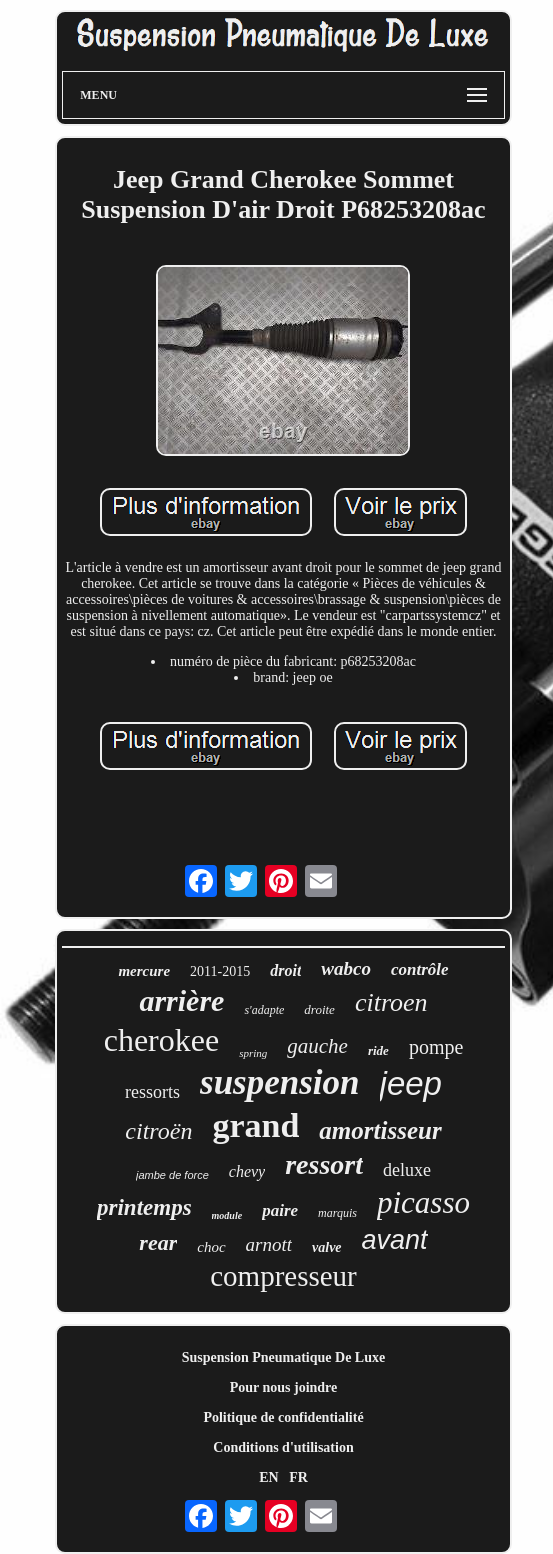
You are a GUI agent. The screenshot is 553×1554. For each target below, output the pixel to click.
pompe (436, 1047)
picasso (423, 1202)
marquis (337, 1213)
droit (285, 970)
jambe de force (172, 1175)
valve (327, 1247)
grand (255, 1125)
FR (298, 1477)
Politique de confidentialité (283, 1417)
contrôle (420, 969)
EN (268, 1477)
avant (395, 1240)
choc (211, 1247)
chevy (247, 1171)
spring (253, 1053)
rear (158, 1242)
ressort (324, 1164)
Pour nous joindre (284, 1387)
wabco (346, 968)
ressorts (152, 1092)
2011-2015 (220, 971)
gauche (317, 1046)
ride (378, 1050)
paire (280, 1210)
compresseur (283, 1276)
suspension (280, 1082)
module (227, 1215)
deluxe (407, 1170)
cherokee (161, 1040)
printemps (144, 1207)
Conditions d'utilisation (283, 1447)
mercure (144, 971)
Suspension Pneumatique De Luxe (283, 1357)
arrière (181, 1000)
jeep (411, 1083)
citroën (158, 1131)
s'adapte (264, 1010)
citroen (391, 1002)
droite (319, 1009)
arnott (269, 1244)
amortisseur (380, 1130)
